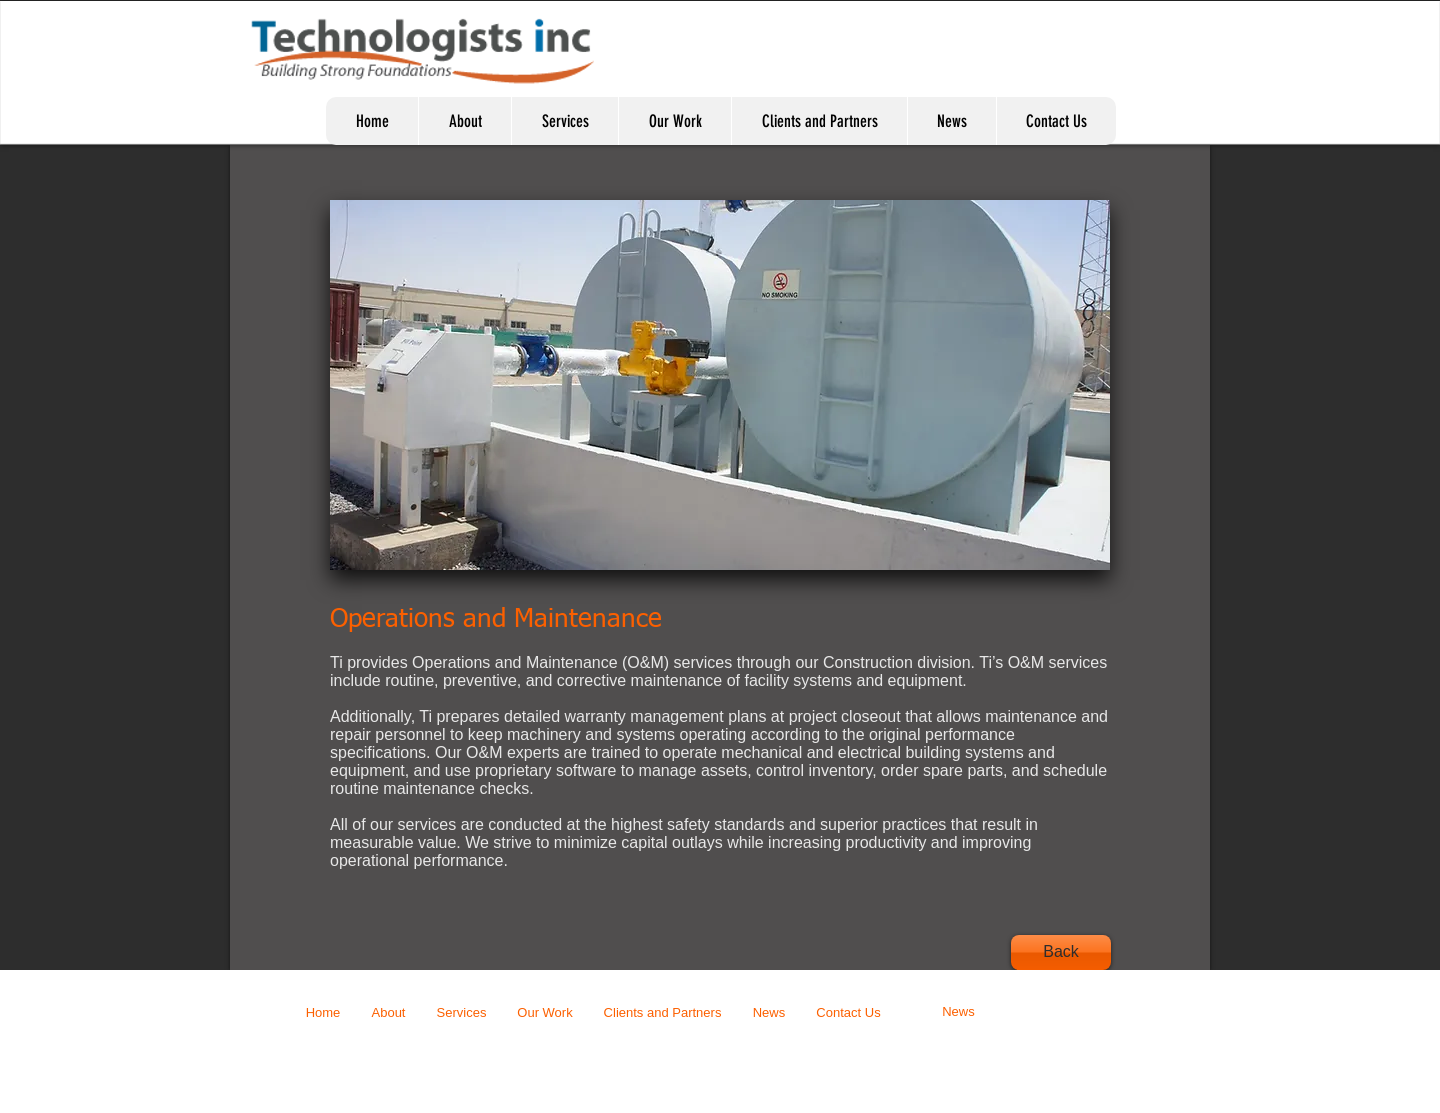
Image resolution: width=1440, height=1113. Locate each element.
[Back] (1061, 952)
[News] (958, 1012)
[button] (720, 385)
